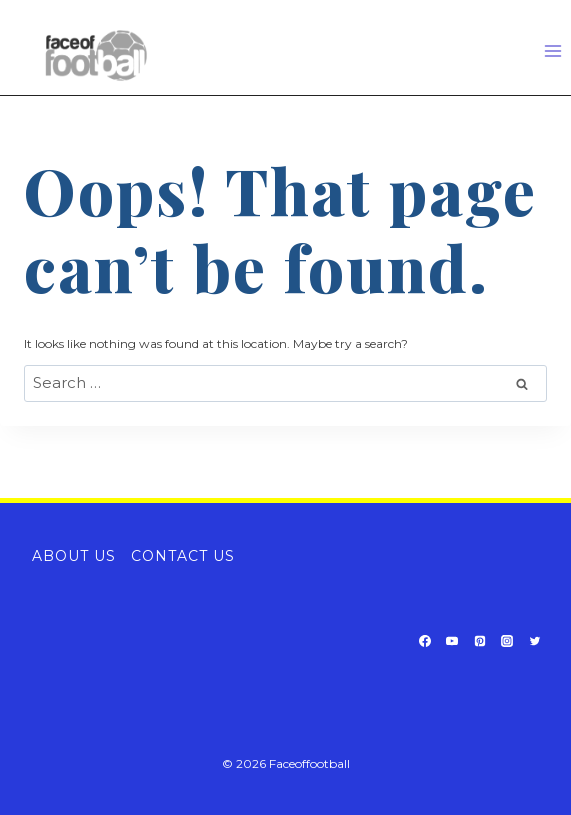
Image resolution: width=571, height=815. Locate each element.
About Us (74, 556)
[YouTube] (452, 641)
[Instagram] (507, 641)
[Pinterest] (480, 641)
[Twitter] (535, 641)
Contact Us (183, 556)
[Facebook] (425, 641)
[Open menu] (552, 50)
